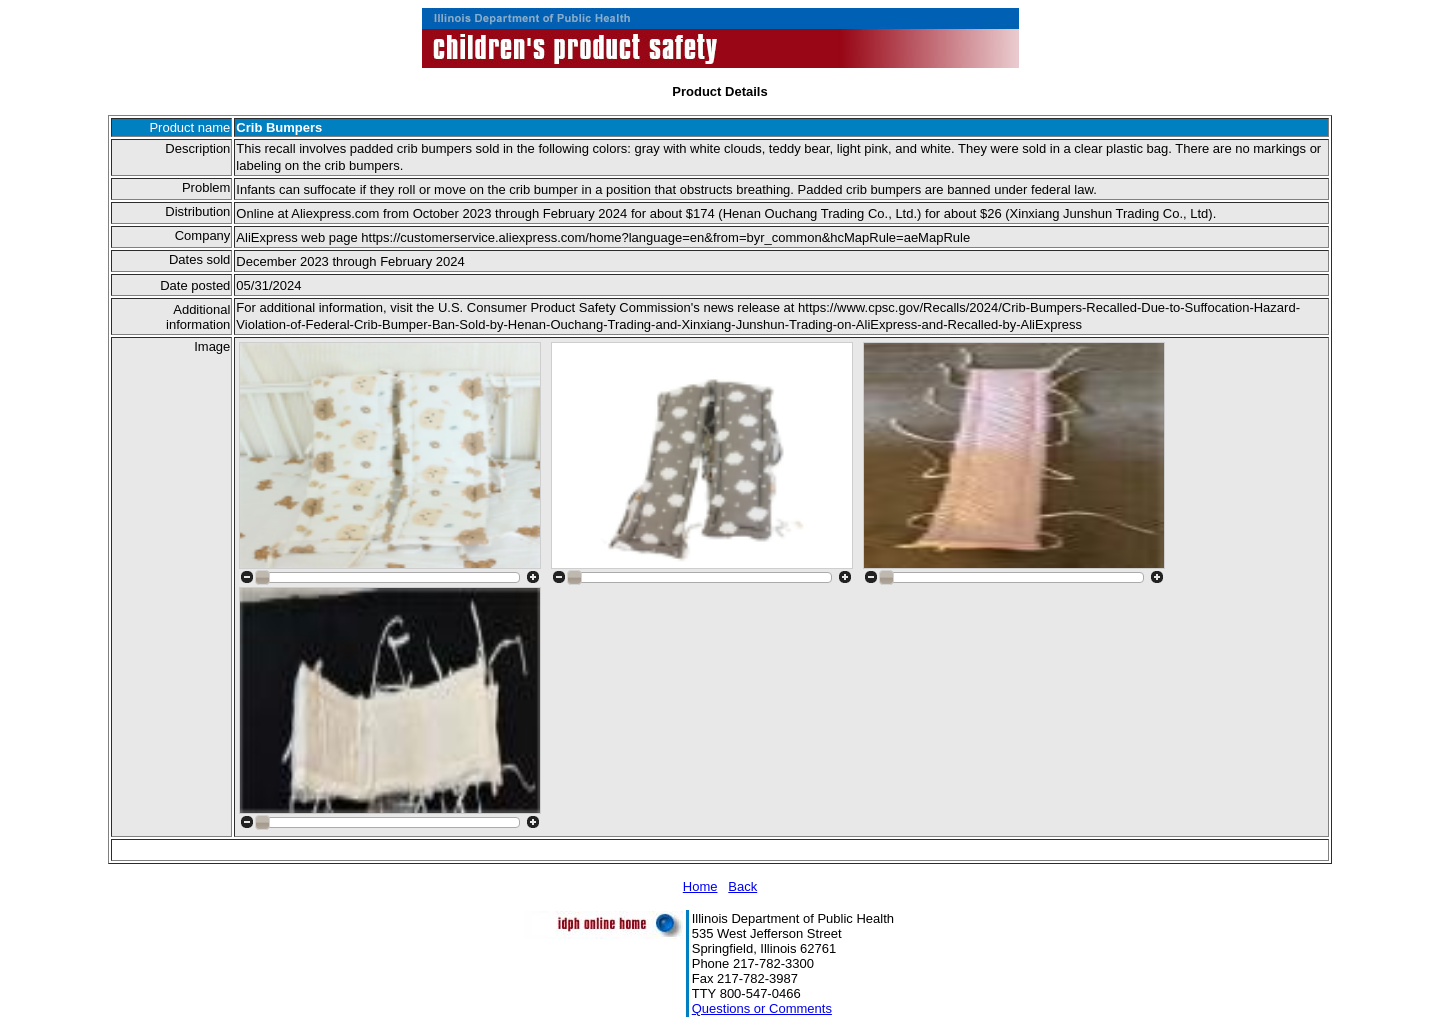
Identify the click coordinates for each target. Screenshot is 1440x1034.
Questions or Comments (762, 1008)
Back (742, 886)
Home (700, 886)
